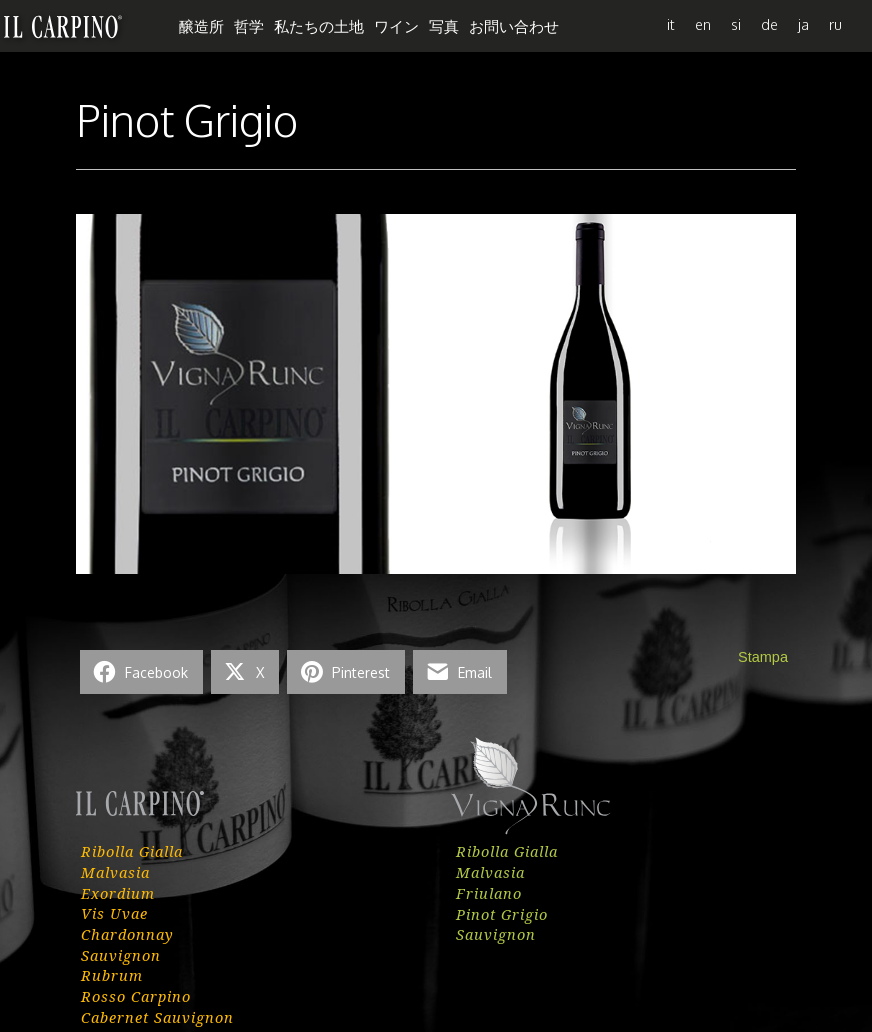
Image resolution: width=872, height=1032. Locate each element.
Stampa (763, 657)
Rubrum (112, 975)
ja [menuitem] (803, 24)
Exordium (118, 893)
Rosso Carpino (136, 996)
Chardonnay (127, 934)
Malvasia (115, 872)
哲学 (249, 26)
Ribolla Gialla (132, 851)
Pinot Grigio (502, 914)
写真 (444, 26)
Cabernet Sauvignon (157, 1017)
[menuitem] (671, 23)
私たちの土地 (319, 26)
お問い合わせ (514, 26)
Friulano (489, 893)
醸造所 (201, 26)
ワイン (396, 26)
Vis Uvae (114, 913)
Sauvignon (121, 955)
